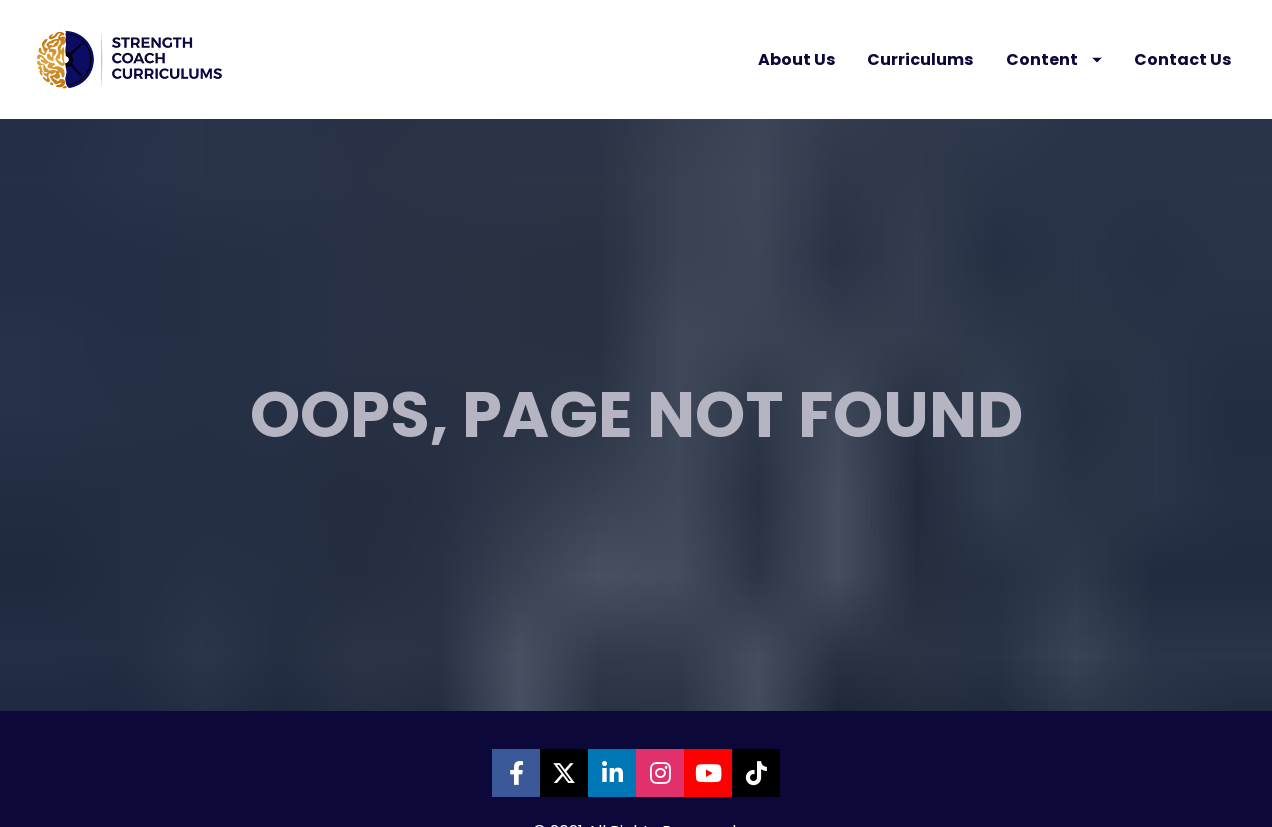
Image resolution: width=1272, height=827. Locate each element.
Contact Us (1182, 59)
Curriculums (920, 59)
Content (1054, 59)
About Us (796, 59)
